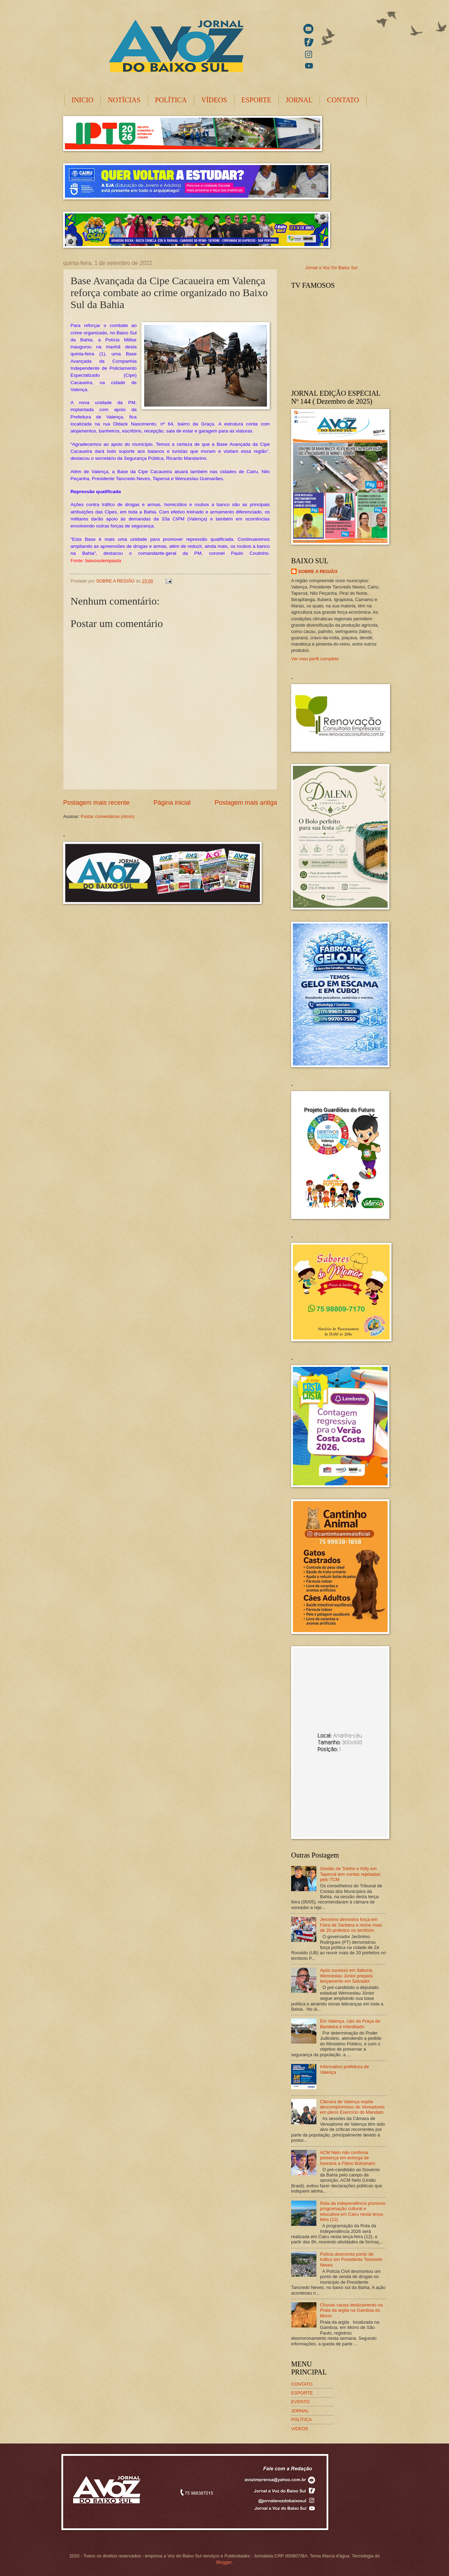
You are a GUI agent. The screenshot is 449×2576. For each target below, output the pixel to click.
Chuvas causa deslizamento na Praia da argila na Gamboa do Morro (351, 2310)
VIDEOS (299, 2428)
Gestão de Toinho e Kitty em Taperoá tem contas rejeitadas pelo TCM (350, 1874)
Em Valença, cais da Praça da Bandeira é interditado (350, 2023)
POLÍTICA (171, 100)
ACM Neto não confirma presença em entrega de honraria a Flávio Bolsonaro (347, 2158)
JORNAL (299, 100)
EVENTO (300, 2401)
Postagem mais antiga (246, 802)
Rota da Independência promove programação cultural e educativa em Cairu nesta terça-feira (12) (353, 2211)
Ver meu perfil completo (315, 658)
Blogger (224, 2562)
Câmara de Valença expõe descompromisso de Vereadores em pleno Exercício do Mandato (352, 2107)
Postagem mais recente (96, 802)
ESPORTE (256, 100)
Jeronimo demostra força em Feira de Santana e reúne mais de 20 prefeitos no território (351, 1925)
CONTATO (343, 100)
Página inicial (171, 802)
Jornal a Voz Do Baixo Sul (331, 267)
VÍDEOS (214, 100)
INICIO (82, 100)
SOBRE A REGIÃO (317, 571)
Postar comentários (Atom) (107, 816)
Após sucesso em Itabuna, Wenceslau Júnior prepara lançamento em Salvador (346, 1976)
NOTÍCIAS (124, 100)
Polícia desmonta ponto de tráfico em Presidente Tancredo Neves (351, 2259)
